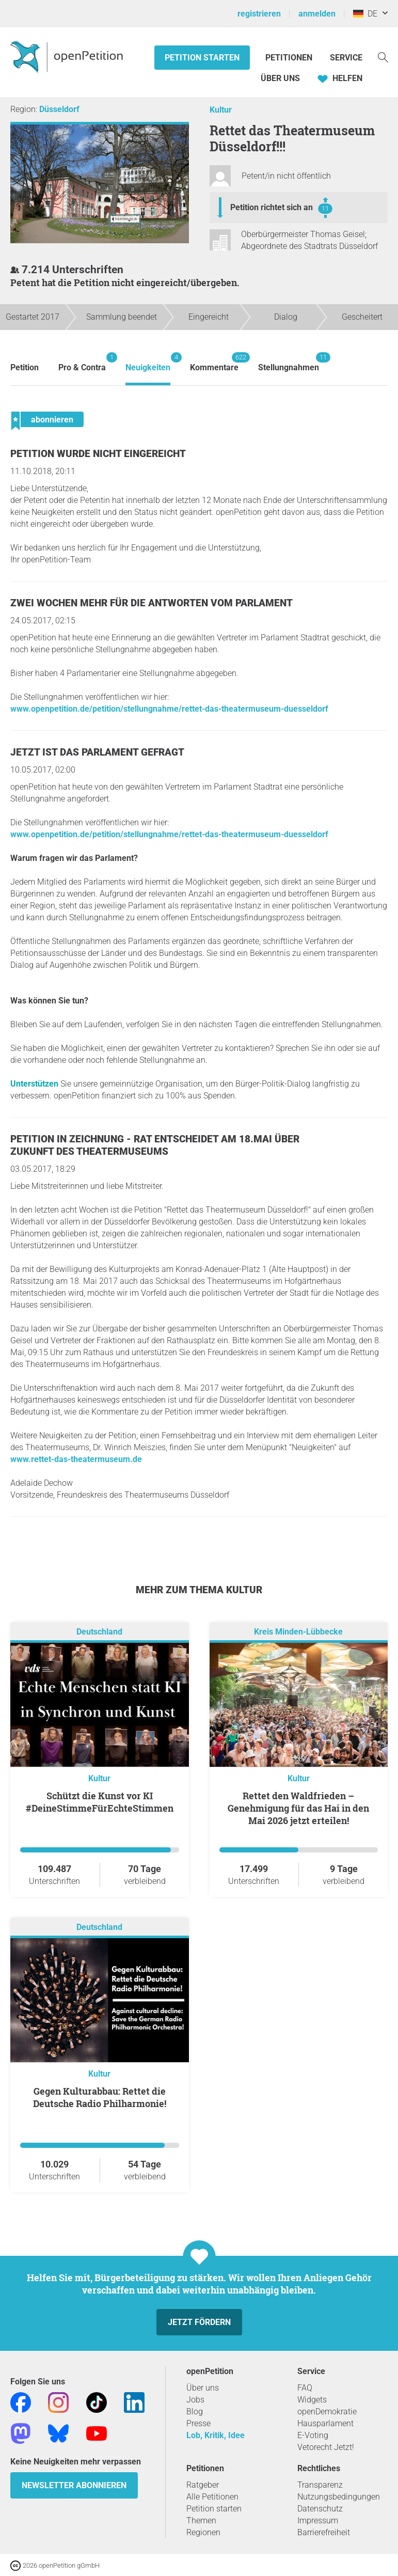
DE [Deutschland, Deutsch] (365, 14)
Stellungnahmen (288, 362)
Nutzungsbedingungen (338, 2497)
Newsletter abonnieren (74, 2485)
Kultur (221, 110)
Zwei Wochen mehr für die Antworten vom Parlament (151, 603)
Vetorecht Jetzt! (325, 2447)
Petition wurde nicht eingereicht (98, 454)
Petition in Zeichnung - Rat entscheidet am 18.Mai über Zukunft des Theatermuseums (154, 1145)
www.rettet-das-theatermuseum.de (76, 1459)
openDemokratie (327, 2411)
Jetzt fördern (199, 2322)
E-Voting (312, 2435)
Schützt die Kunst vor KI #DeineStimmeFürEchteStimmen (99, 1801)
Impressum (317, 2520)
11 (325, 208)
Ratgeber (202, 2485)
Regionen (203, 2532)
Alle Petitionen (212, 2497)
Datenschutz (320, 2509)
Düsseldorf (59, 109)
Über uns (202, 2388)
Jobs (195, 2400)
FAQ (304, 2388)
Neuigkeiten (147, 362)
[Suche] (383, 56)
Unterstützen (34, 1084)
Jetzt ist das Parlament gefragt (97, 752)
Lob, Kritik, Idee (215, 2435)
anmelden (317, 14)
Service (346, 57)
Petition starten (202, 57)
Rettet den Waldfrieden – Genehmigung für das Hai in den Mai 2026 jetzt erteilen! (298, 1808)
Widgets (312, 2400)
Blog (194, 2411)
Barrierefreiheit (323, 2532)
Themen (201, 2520)
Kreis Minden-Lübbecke (298, 1632)
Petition (24, 367)
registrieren (259, 14)
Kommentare (214, 362)
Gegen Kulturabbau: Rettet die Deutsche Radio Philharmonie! (99, 2097)
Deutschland (99, 1632)
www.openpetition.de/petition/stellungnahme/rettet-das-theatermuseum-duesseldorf (169, 709)
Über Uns (280, 78)
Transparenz (320, 2485)
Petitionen (289, 57)
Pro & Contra (82, 362)
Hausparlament (325, 2423)
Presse (198, 2423)
